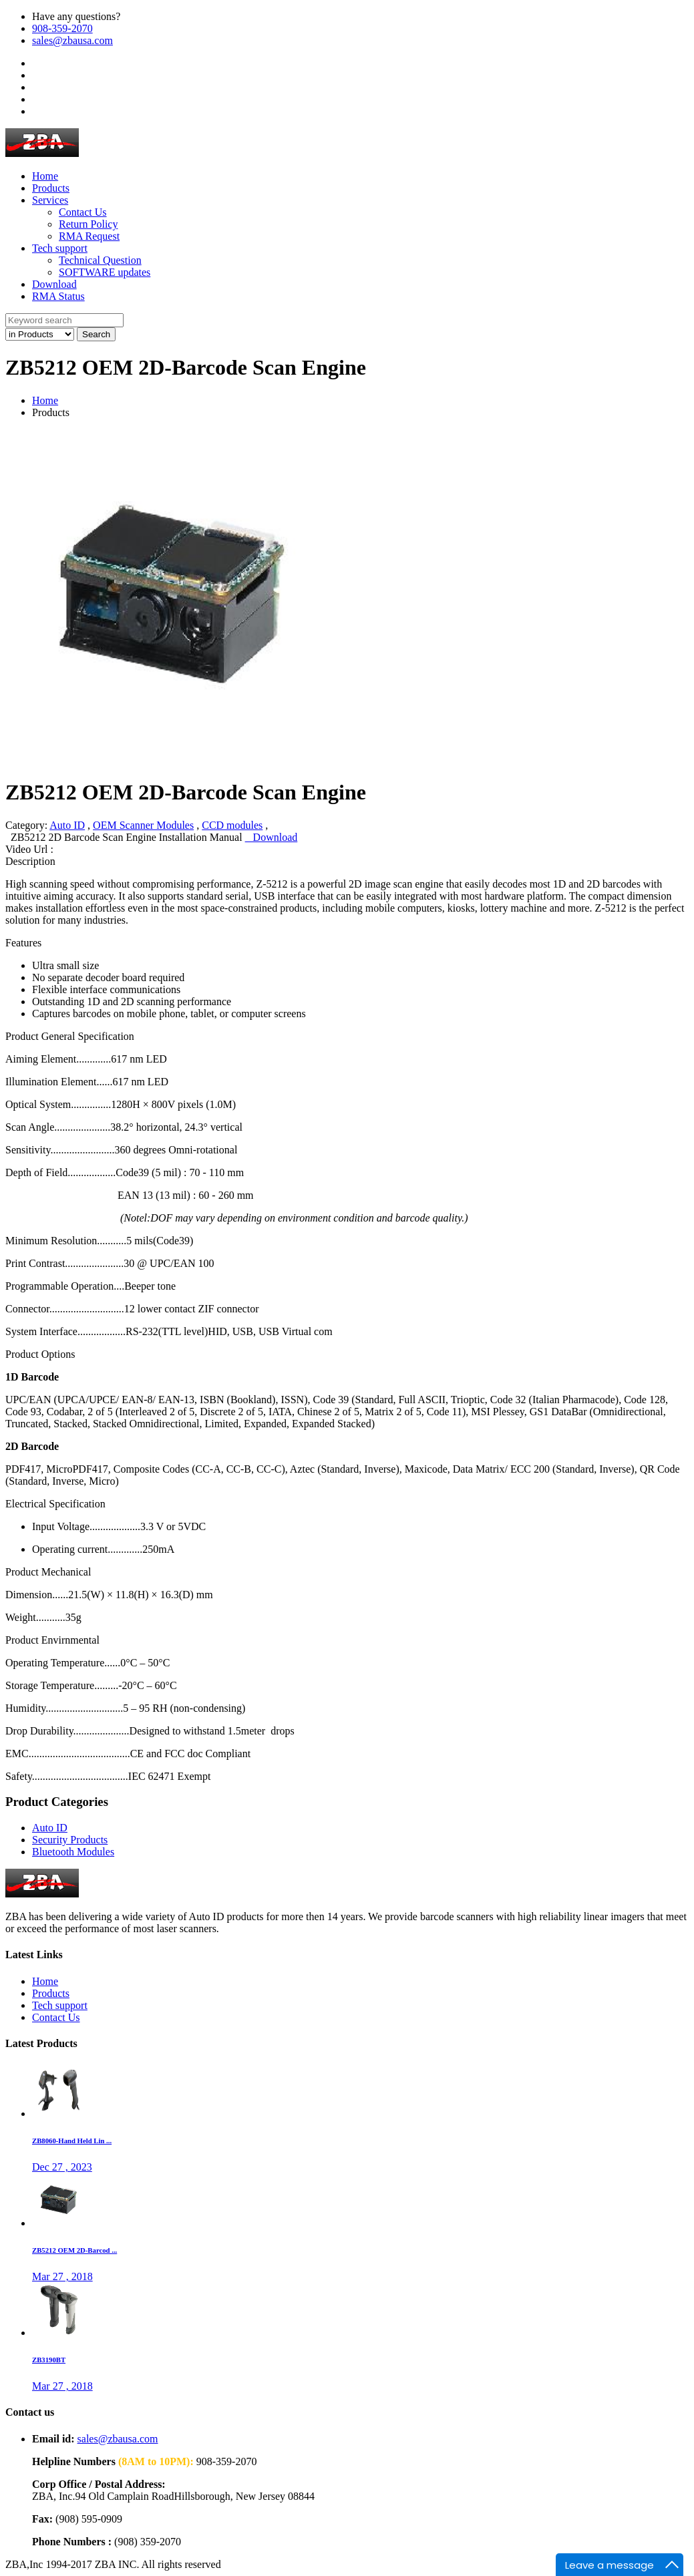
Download (271, 837)
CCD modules (232, 825)
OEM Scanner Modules (143, 825)
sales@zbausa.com (72, 40)
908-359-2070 (62, 28)
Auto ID (67, 825)
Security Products (70, 1839)
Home (45, 400)
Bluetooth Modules (73, 1851)
